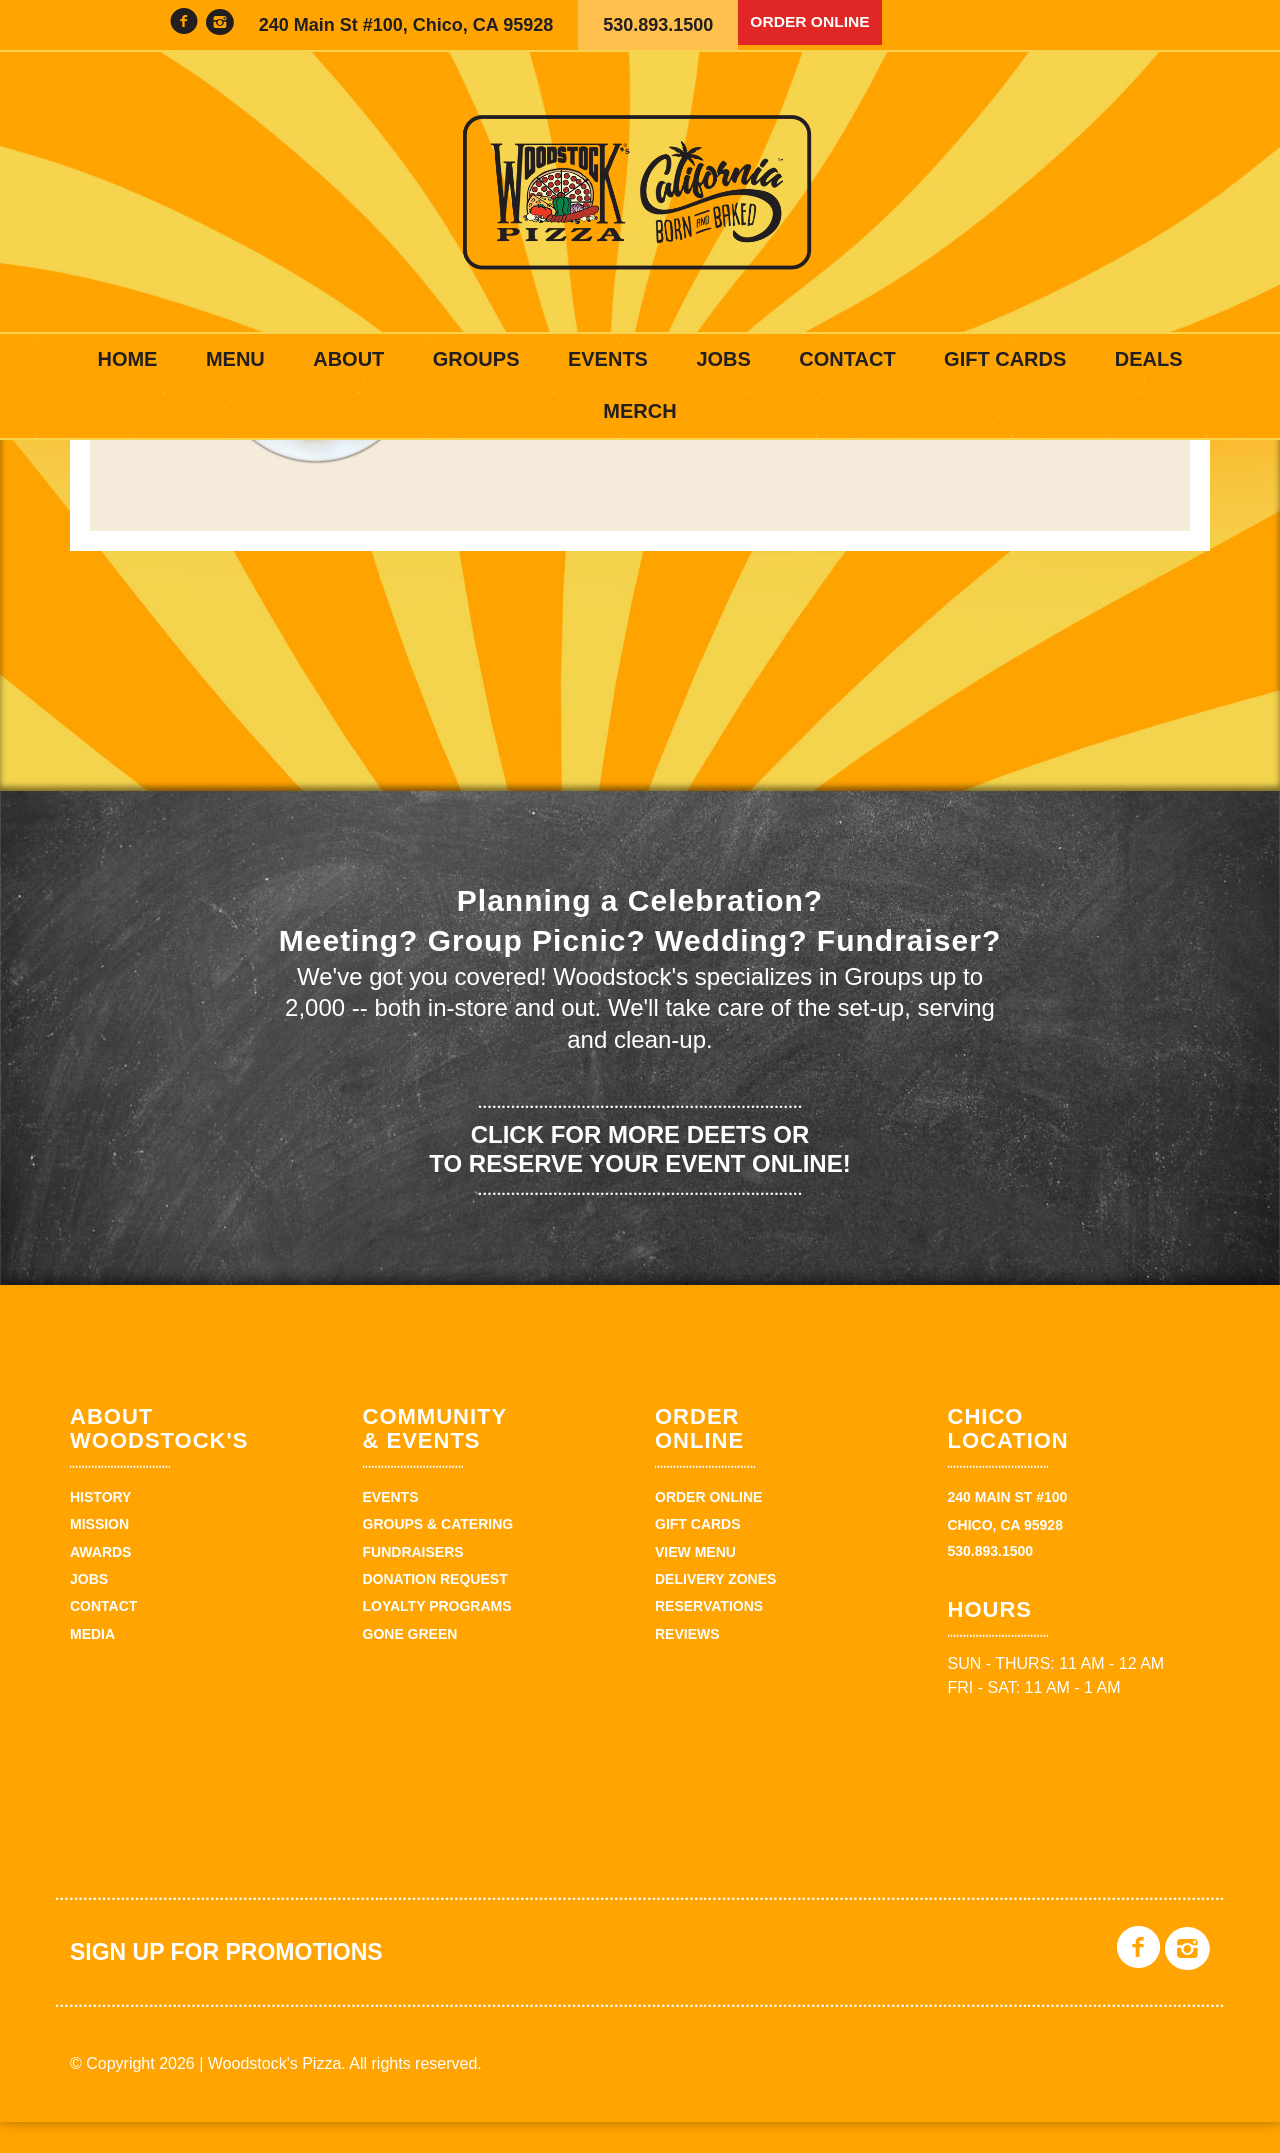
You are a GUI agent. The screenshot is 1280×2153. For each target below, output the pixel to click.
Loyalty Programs (437, 1638)
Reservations (709, 1638)
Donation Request (435, 1610)
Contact (847, 359)
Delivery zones (715, 1610)
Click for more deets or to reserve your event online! (639, 1180)
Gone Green (410, 1665)
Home (127, 359)
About (348, 359)
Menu (235, 359)
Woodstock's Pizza (640, 192)
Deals (1149, 359)
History (100, 1528)
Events (608, 359)
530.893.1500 (658, 25)
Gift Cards (1005, 359)
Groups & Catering (438, 1556)
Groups (476, 359)
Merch (639, 411)
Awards (100, 1583)
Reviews (687, 1665)
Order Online (819, 25)
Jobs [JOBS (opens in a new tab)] (723, 359)
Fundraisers (413, 1583)
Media (92, 1665)
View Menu (695, 1583)
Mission (99, 1556)
